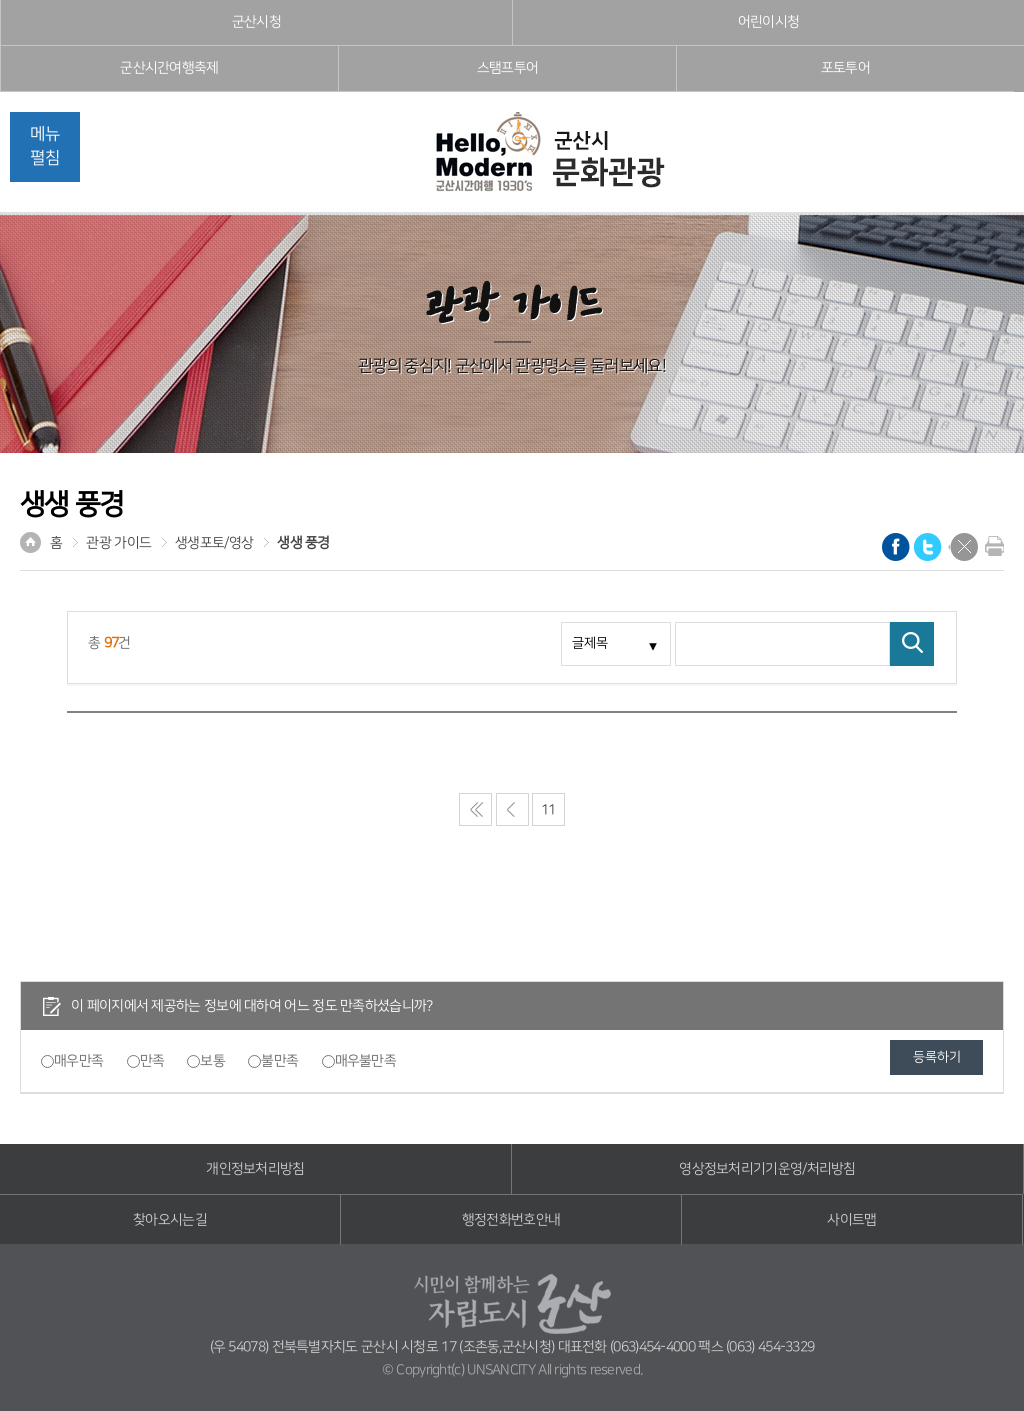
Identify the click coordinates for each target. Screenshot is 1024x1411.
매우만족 (78, 1061)
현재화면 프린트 (990, 546)
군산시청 (256, 22)
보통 (212, 1061)
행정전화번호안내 (511, 1220)
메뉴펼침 (45, 146)
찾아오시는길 (170, 1220)
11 (548, 810)
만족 (152, 1061)
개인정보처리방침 (255, 1169)
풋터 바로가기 (0, 0)
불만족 (279, 1061)
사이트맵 (851, 1220)
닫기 (964, 547)
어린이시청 (769, 22)
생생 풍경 (303, 543)
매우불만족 (366, 1061)
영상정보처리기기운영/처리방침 (767, 1169)
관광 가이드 (118, 543)
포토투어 (845, 68)
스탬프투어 (508, 68)
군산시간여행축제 (169, 68)
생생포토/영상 (214, 543)
